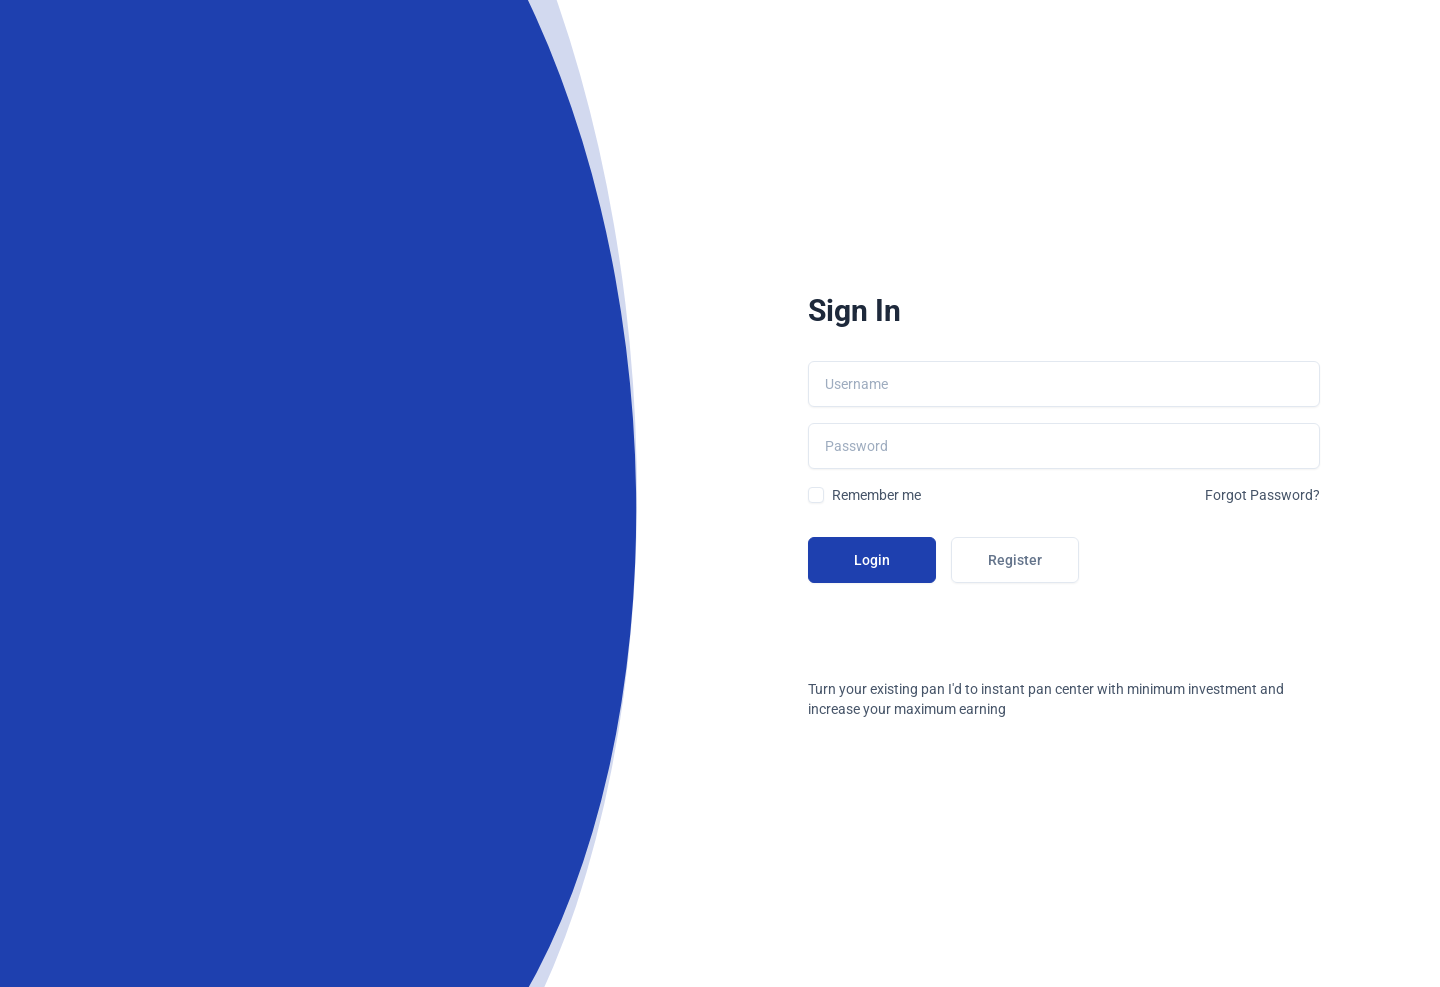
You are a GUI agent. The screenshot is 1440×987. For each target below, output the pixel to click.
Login (872, 560)
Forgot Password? (1262, 495)
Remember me (876, 495)
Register (1015, 560)
